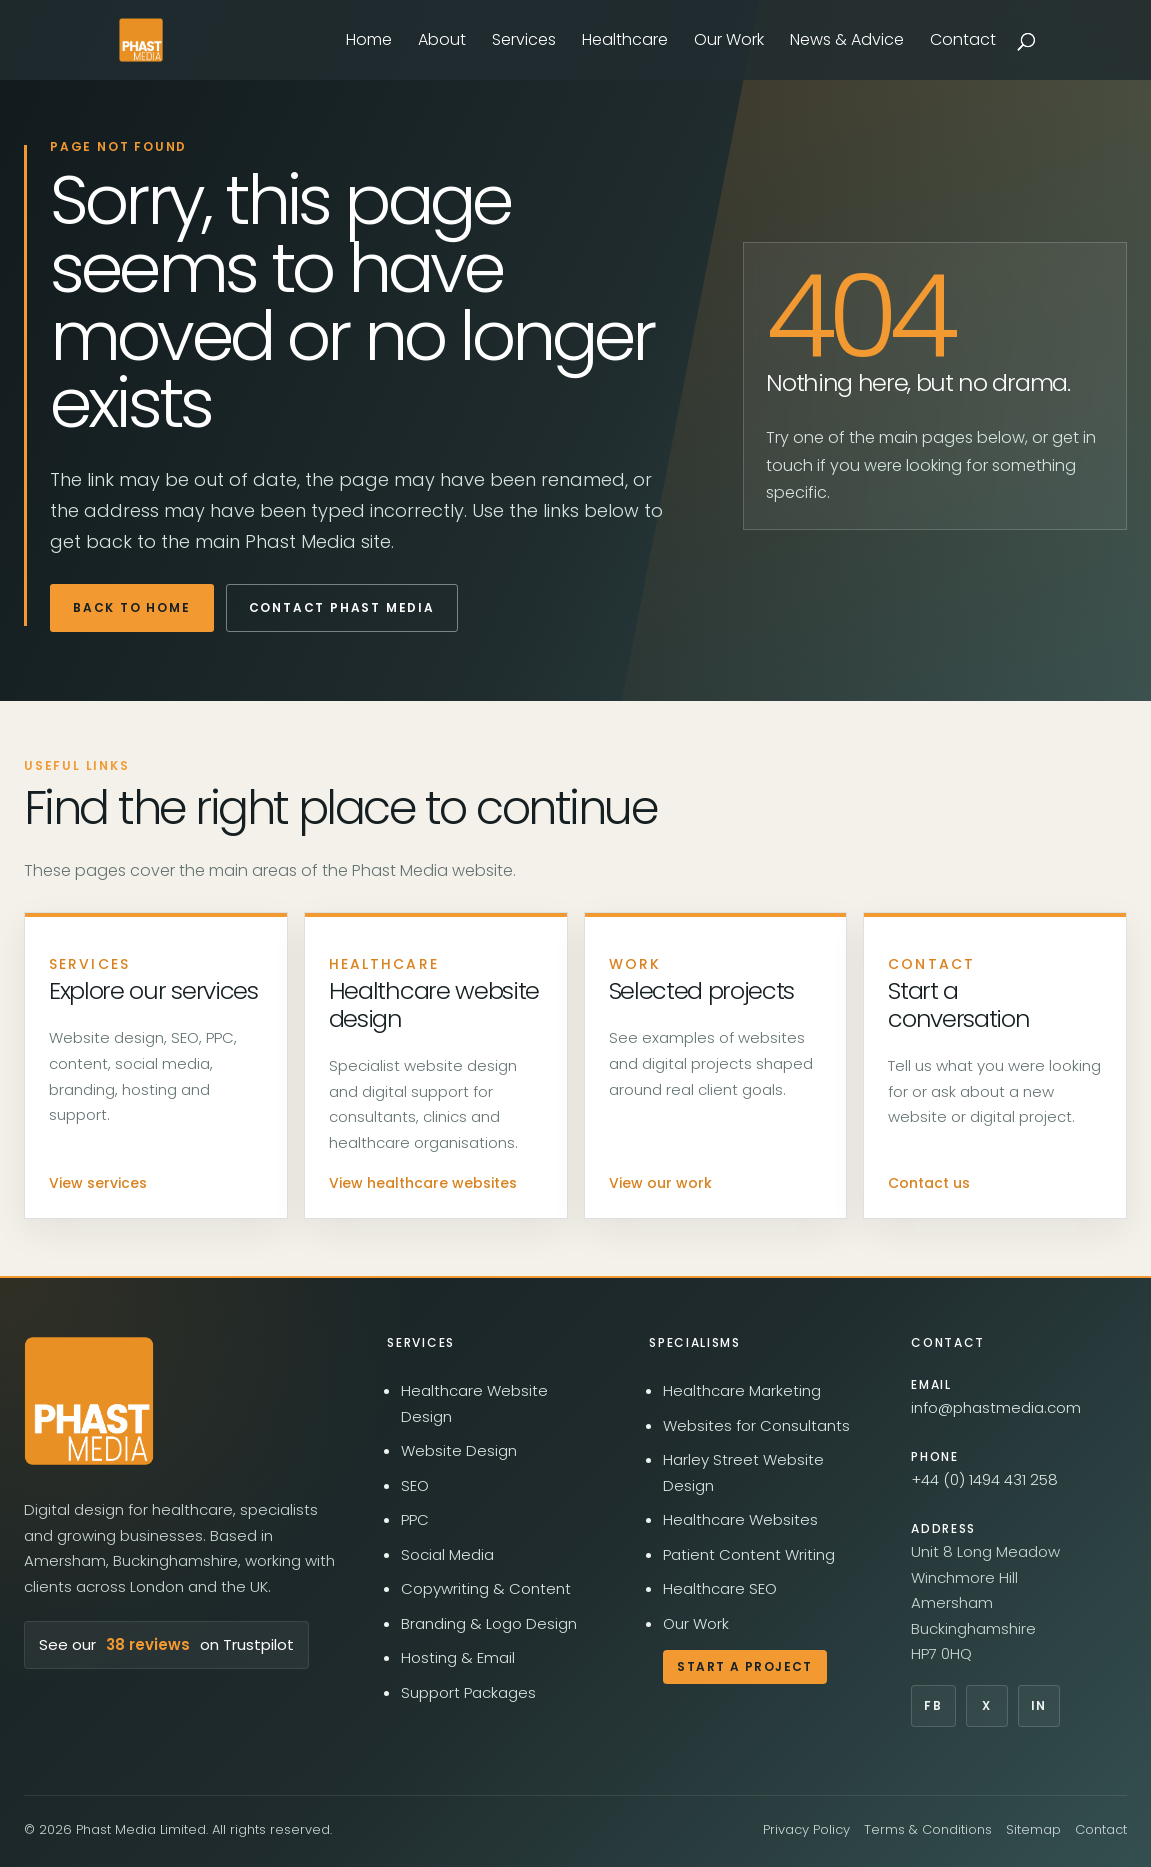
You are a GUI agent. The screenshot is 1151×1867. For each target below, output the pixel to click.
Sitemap (1033, 1829)
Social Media (447, 1554)
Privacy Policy (806, 1829)
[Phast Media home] (89, 1401)
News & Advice (847, 42)
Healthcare (625, 42)
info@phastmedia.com (996, 1407)
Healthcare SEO (720, 1588)
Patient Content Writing (749, 1554)
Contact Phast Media (342, 607)
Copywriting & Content (486, 1588)
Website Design (459, 1450)
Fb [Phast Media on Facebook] (933, 1705)
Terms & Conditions (928, 1829)
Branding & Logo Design (489, 1623)
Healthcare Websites (740, 1519)
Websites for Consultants (756, 1425)
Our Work (729, 42)
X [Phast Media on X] (987, 1705)
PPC (415, 1519)
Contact (963, 42)
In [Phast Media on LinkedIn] (1039, 1705)
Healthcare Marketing (742, 1390)
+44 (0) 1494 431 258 (984, 1479)
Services (524, 42)
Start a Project (745, 1666)
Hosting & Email (458, 1657)
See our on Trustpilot (166, 1645)
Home (369, 42)
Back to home (132, 607)
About (442, 42)
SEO (415, 1485)
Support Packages (468, 1692)
